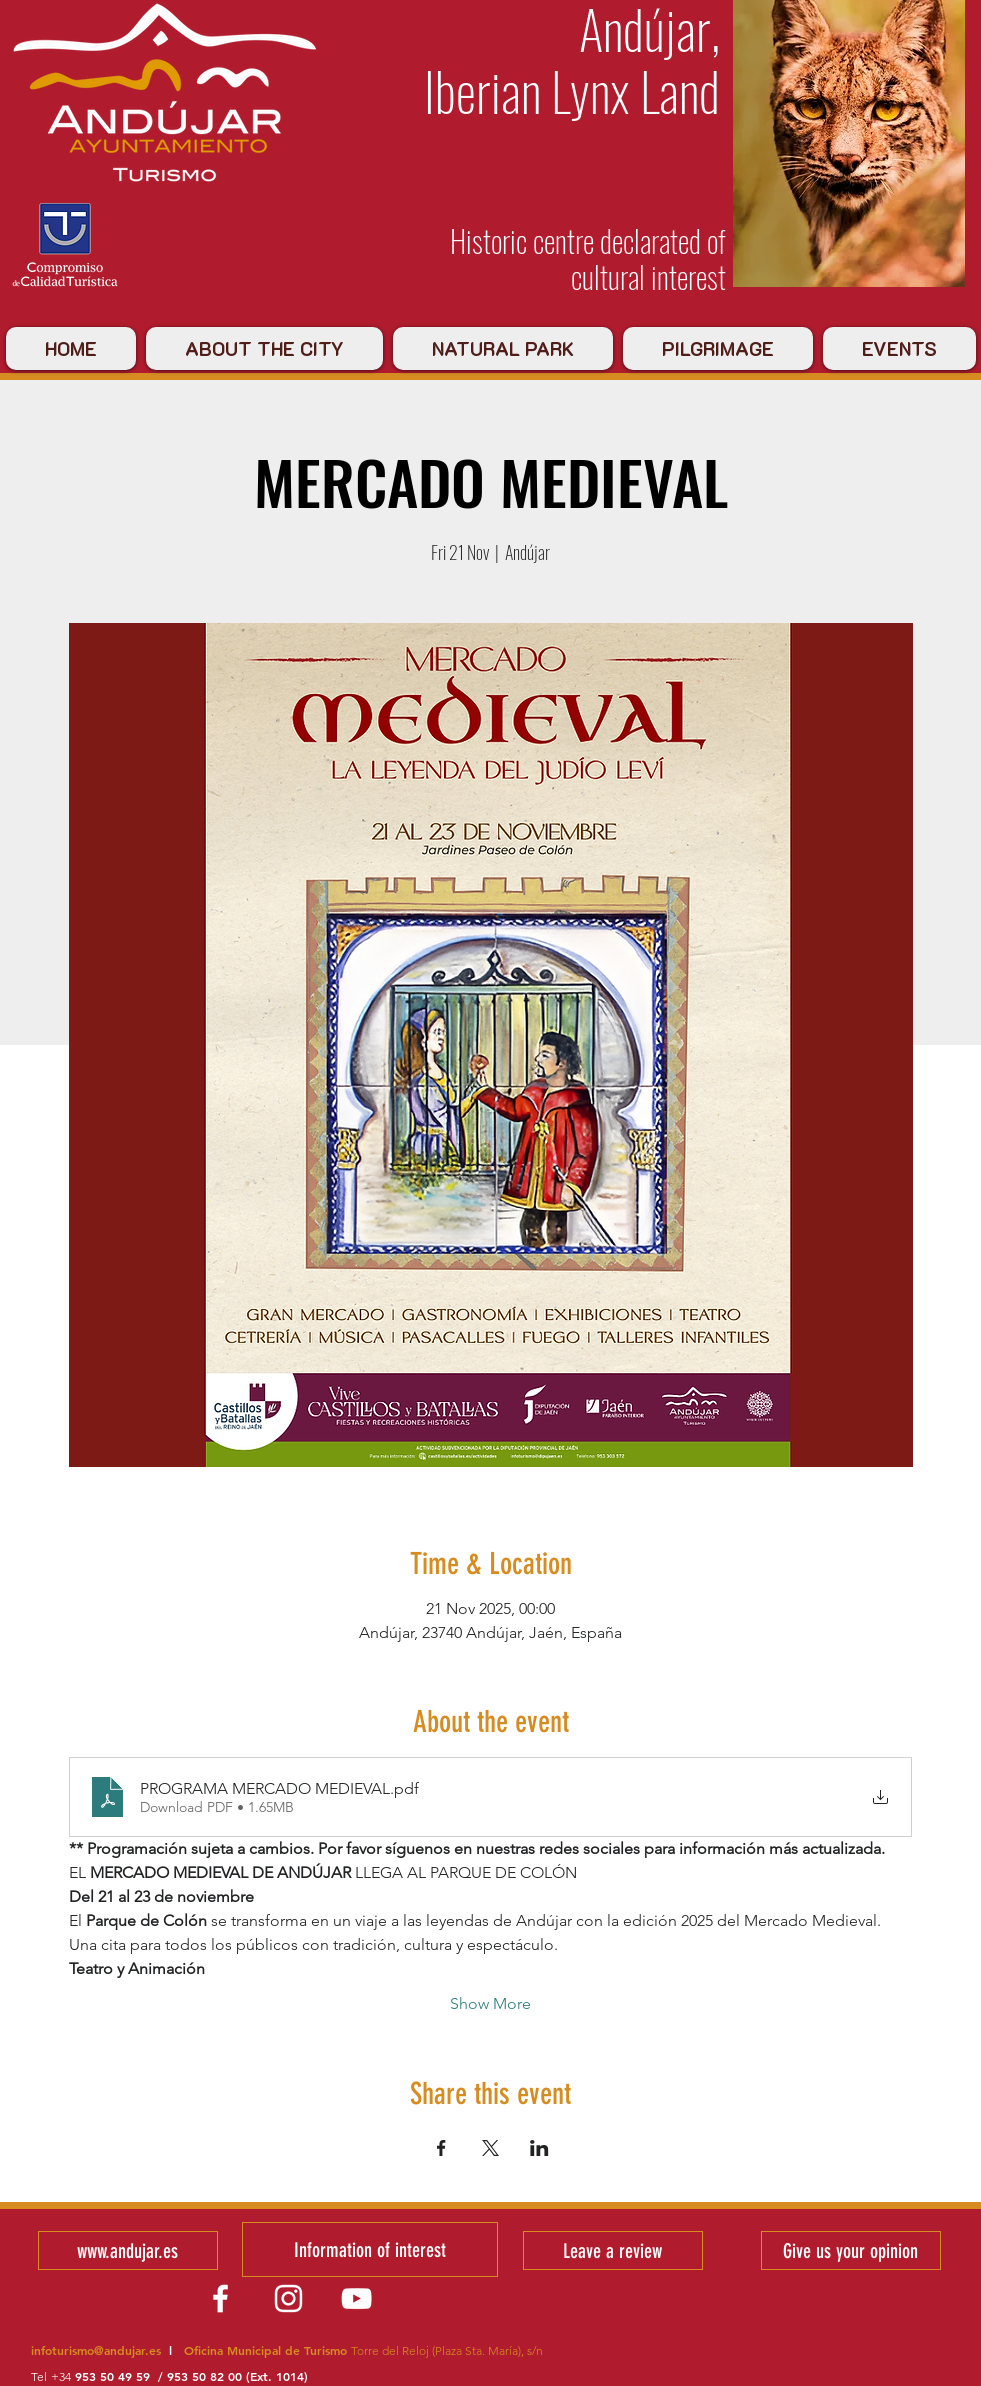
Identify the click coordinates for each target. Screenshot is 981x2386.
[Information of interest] (370, 2249)
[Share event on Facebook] (441, 2148)
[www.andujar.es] (128, 2250)
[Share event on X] (490, 2148)
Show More (490, 2003)
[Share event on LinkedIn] (539, 2148)
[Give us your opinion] (851, 2250)
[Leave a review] (613, 2250)
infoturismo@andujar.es (96, 2350)
